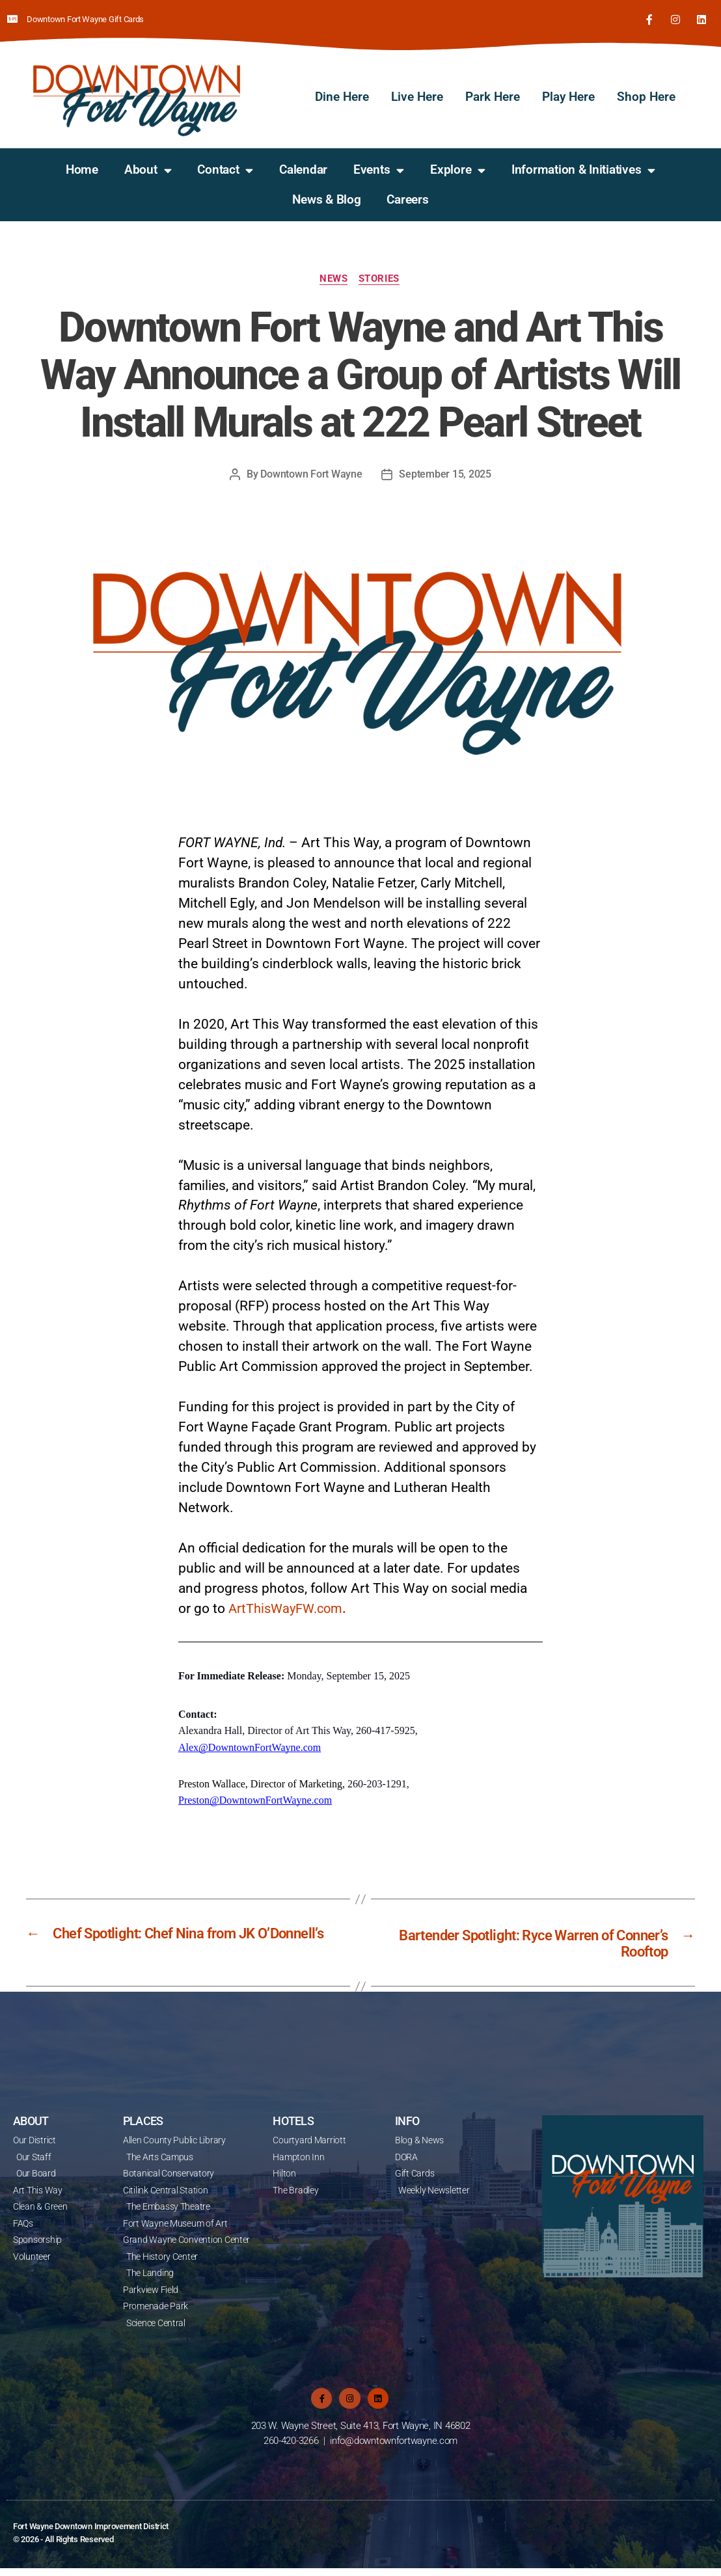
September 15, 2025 (445, 474)
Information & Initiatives (583, 169)
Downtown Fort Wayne (311, 474)
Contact (225, 169)
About (147, 169)
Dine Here (342, 95)
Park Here (492, 95)
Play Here (568, 95)
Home (82, 168)
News (333, 278)
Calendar (303, 168)
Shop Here (646, 95)
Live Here (417, 95)
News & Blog (326, 198)
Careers (407, 198)
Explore (457, 169)
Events (378, 169)
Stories (380, 278)
